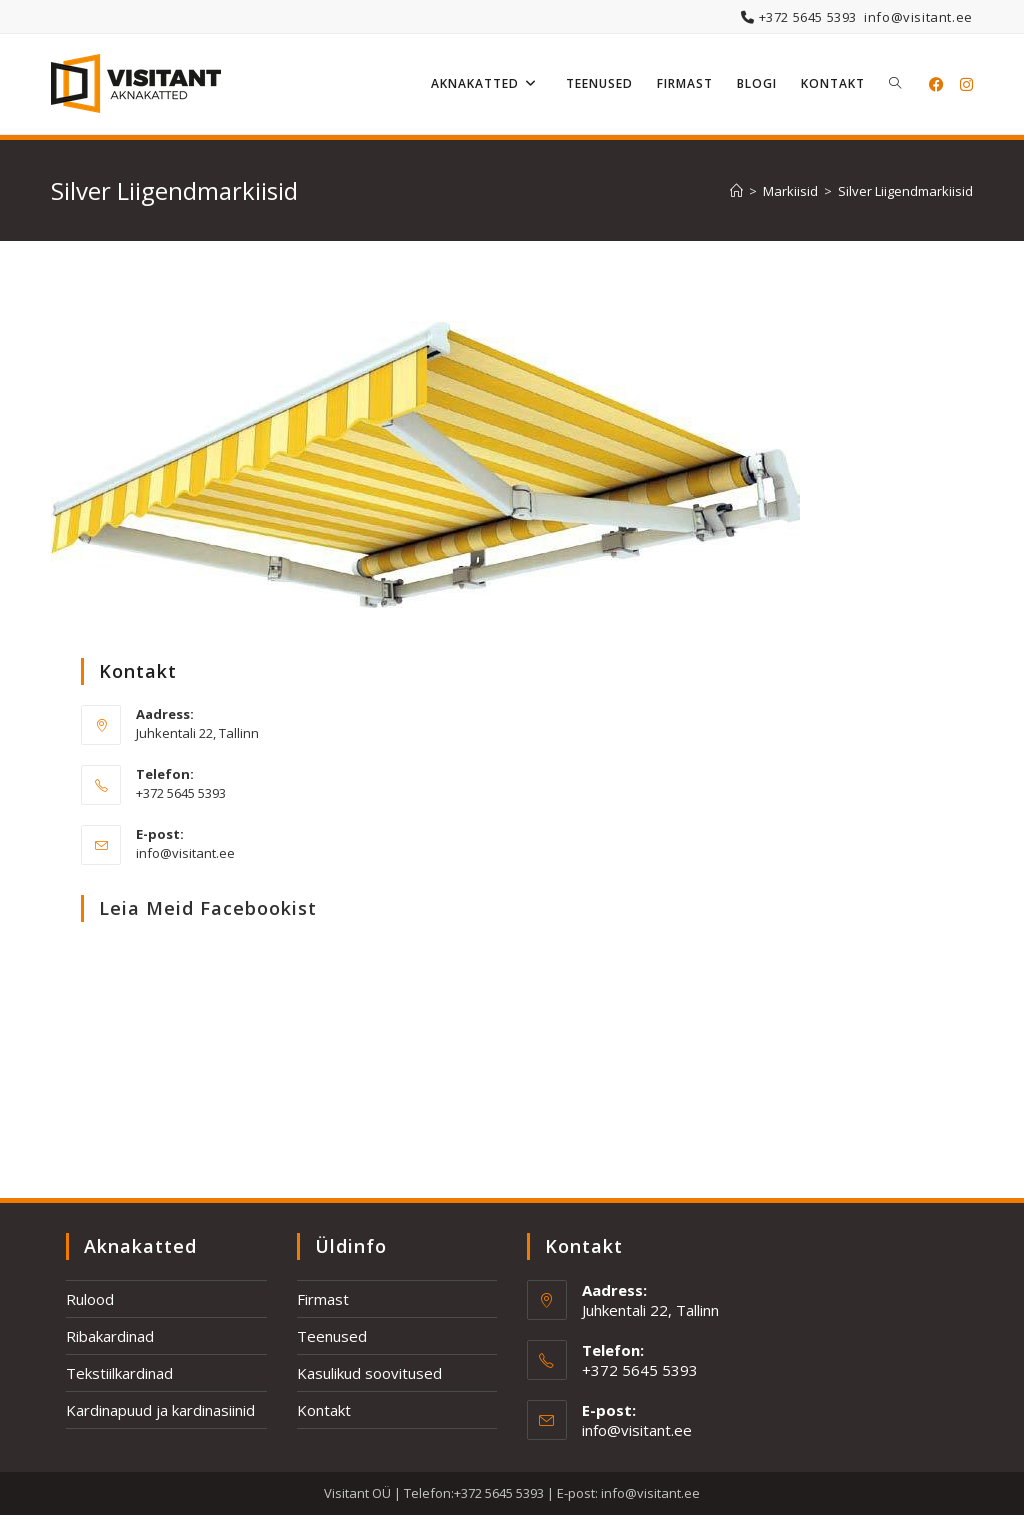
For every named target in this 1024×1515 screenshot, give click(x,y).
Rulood (90, 1299)
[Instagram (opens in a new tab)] (966, 84)
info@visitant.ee (918, 17)
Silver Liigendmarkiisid (905, 191)
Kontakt (324, 1410)
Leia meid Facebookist (208, 908)
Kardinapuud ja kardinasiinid (160, 1410)
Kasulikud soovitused (369, 1373)
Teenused (332, 1336)
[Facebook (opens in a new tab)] (936, 84)
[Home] (736, 191)
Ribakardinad (110, 1336)
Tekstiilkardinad (119, 1373)
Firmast (323, 1299)
